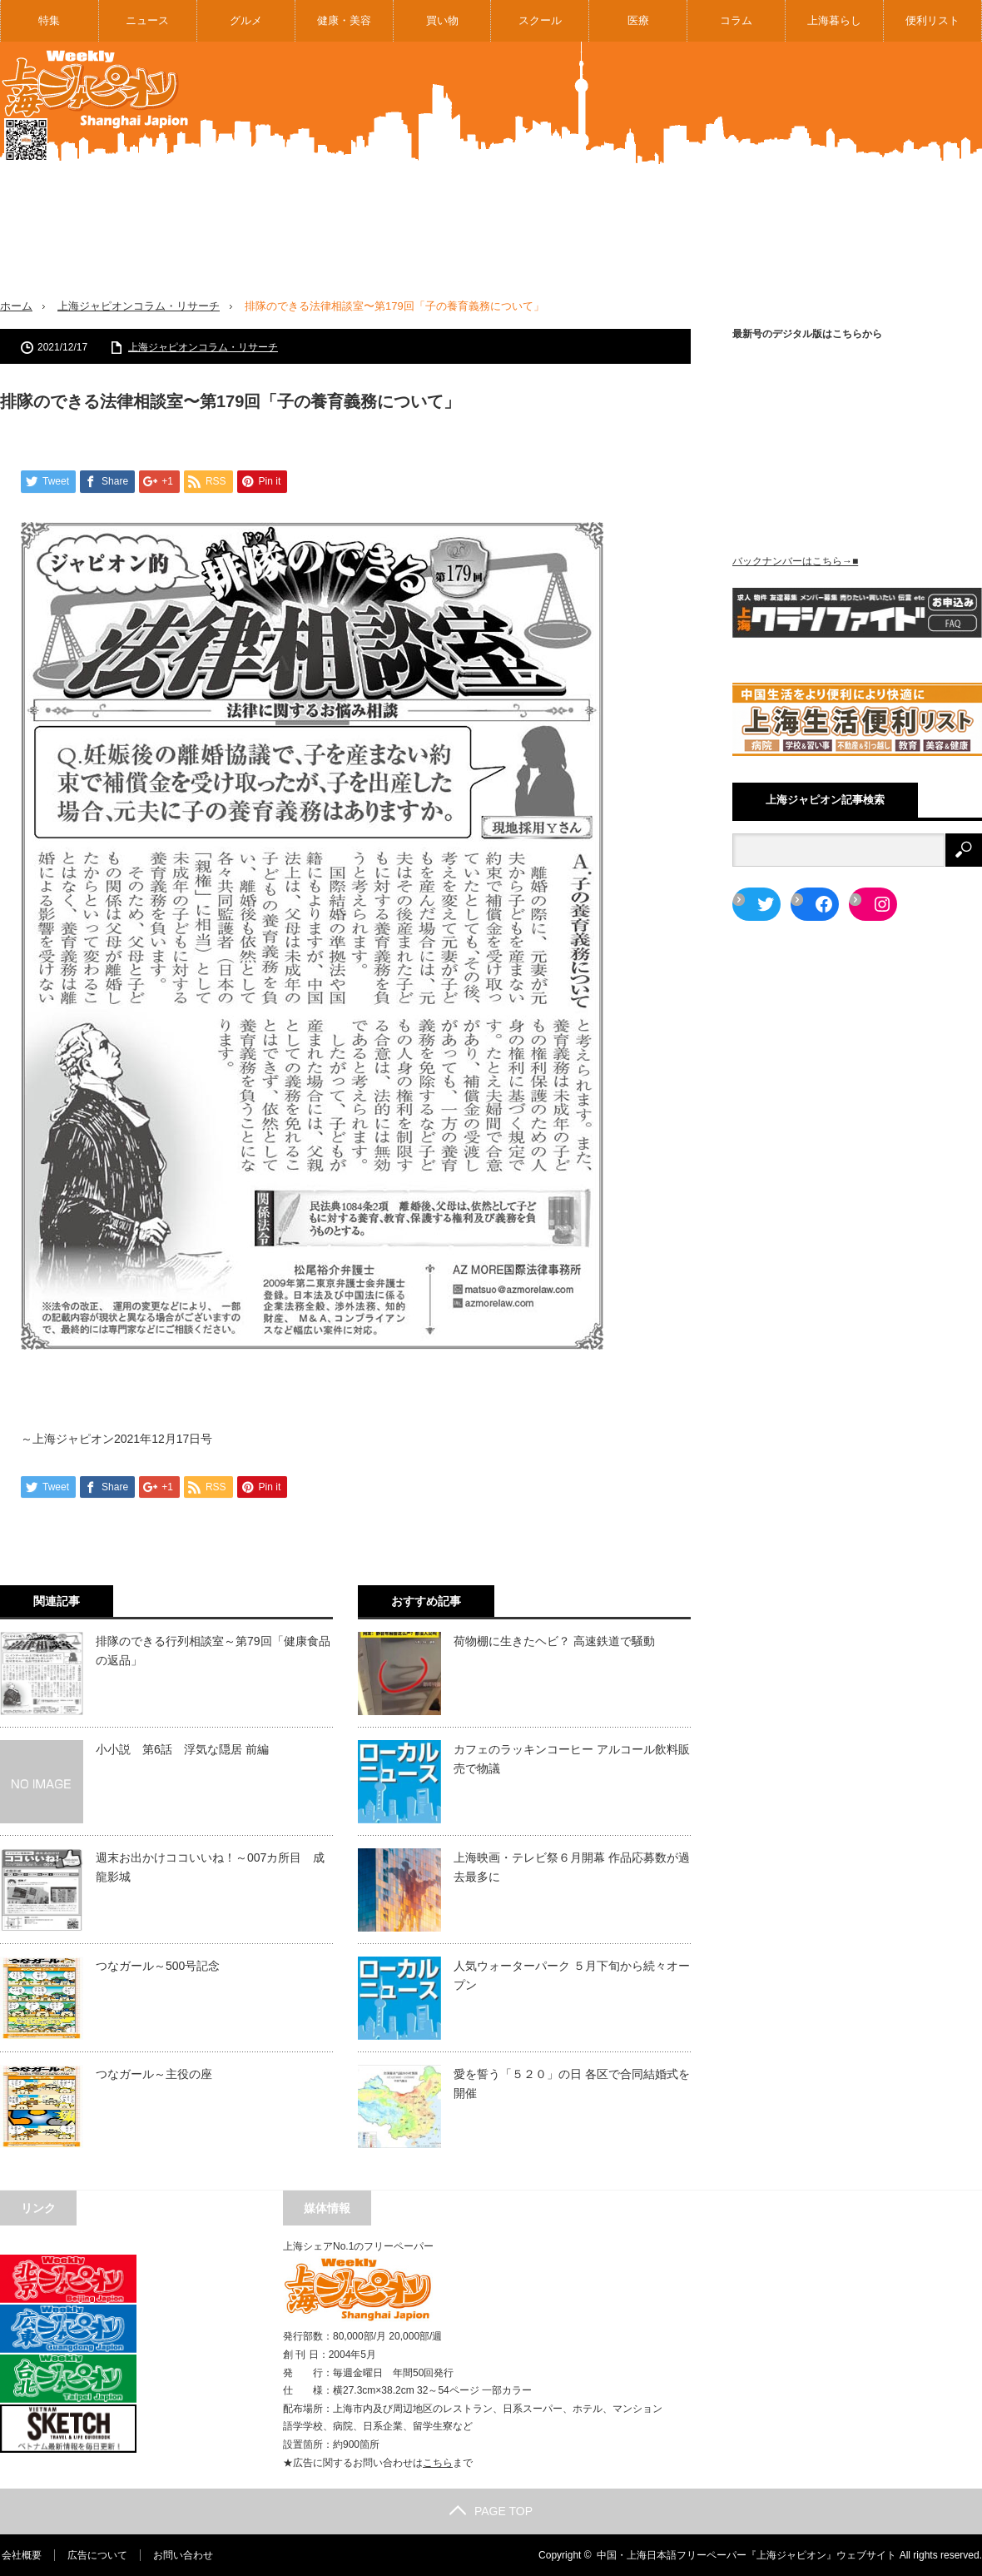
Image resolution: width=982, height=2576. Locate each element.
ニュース (147, 20)
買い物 (442, 20)
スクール (540, 20)
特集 (49, 20)
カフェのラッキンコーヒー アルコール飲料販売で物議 (572, 1758)
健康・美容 (344, 20)
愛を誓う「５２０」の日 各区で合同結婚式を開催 (572, 2083)
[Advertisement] (703, 182)
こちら (438, 2463)
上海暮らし (834, 20)
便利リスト (932, 20)
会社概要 (20, 2555)
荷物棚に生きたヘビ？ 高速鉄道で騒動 (554, 1641)
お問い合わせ (181, 2555)
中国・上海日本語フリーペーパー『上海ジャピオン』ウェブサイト (746, 2555)
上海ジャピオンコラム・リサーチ (138, 306)
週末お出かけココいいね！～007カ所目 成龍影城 (210, 1866)
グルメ (246, 20)
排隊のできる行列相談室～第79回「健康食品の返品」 (213, 1650)
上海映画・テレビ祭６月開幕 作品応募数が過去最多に (572, 1866)
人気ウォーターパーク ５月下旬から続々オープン (572, 1975)
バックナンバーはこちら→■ (795, 561)
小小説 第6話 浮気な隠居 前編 (182, 1749)
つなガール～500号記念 (158, 1965)
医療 (638, 20)
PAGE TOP (491, 2511)
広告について (96, 2555)
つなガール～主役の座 (154, 2074)
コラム (736, 20)
